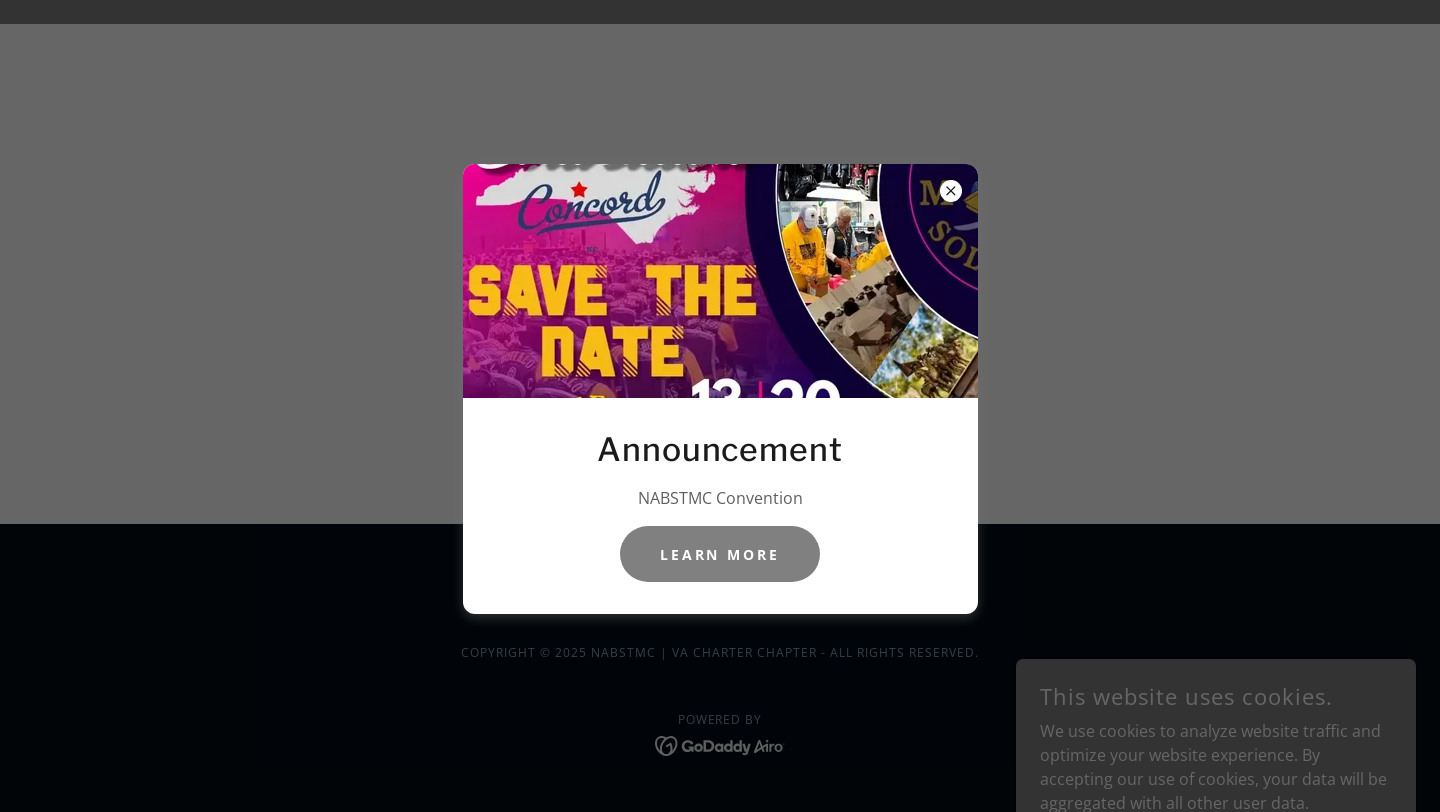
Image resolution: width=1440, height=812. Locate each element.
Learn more (720, 554)
